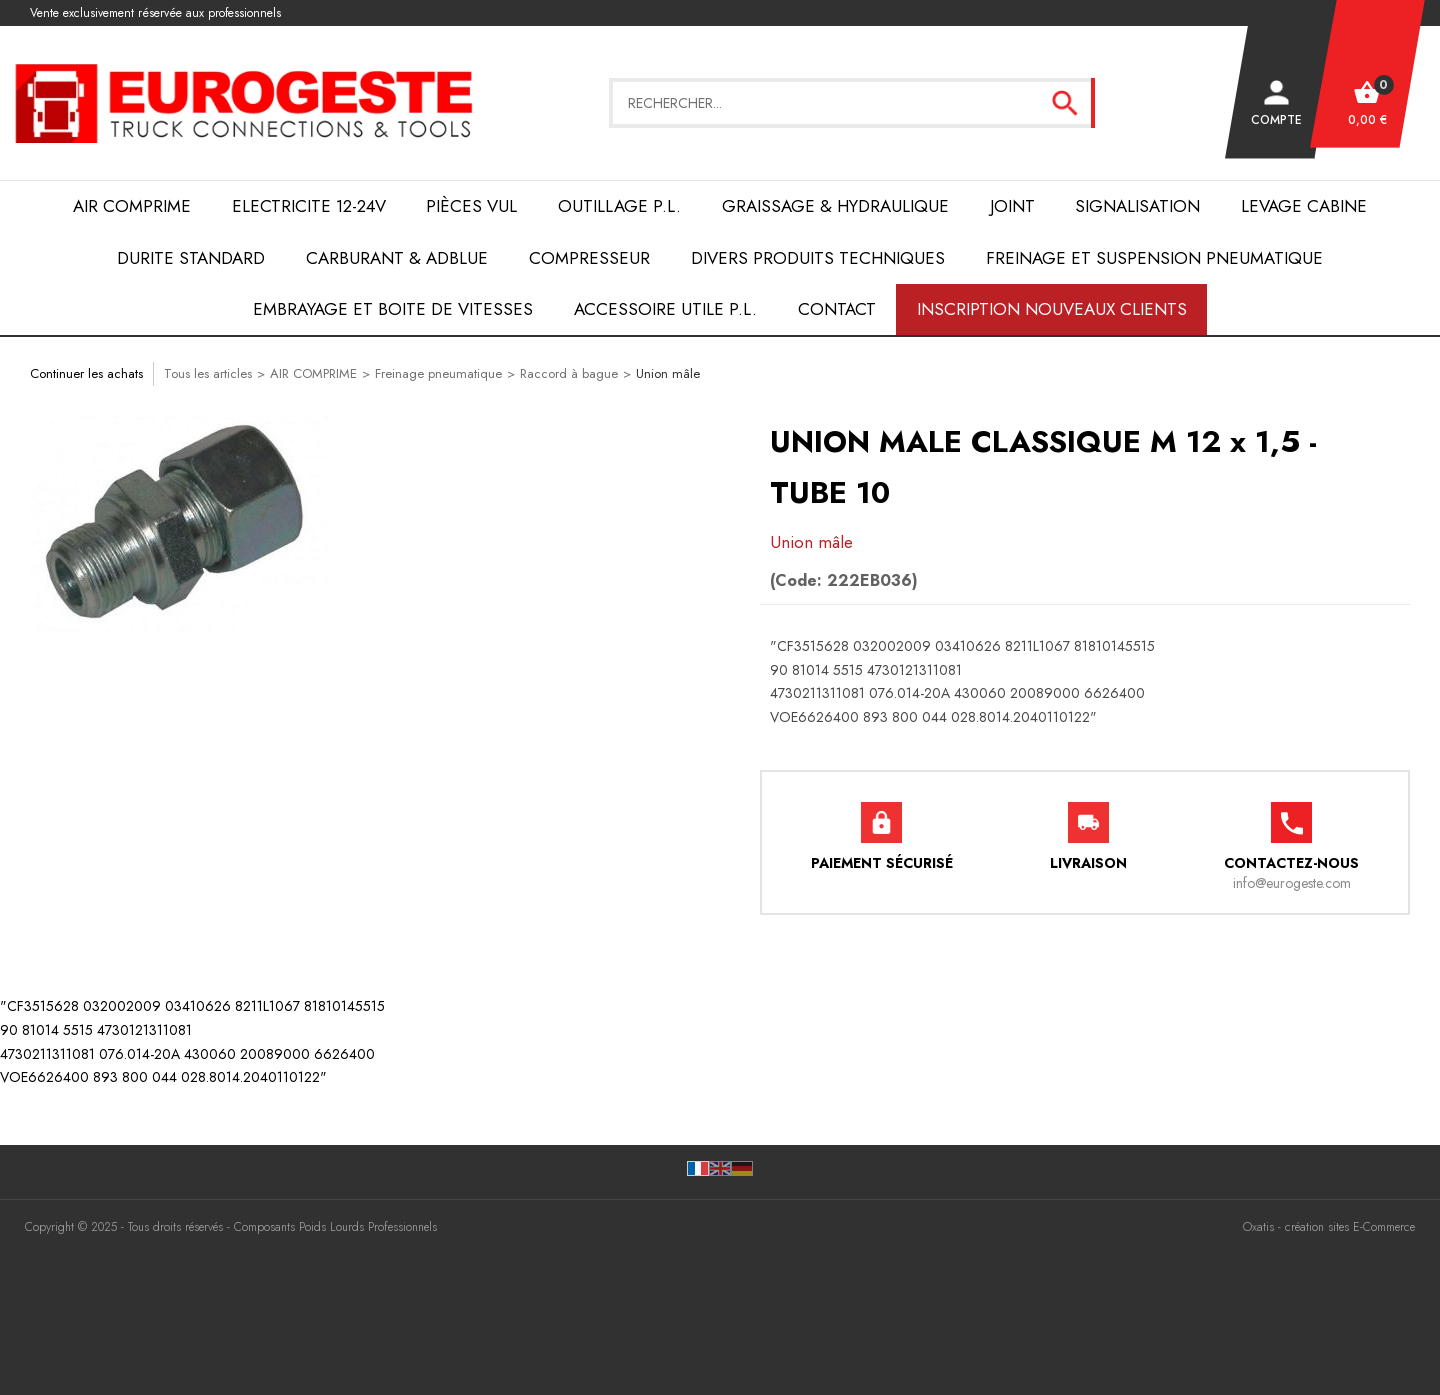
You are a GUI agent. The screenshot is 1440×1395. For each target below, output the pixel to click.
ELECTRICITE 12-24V (309, 206)
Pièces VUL (471, 206)
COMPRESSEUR (589, 258)
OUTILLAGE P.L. (619, 206)
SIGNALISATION (1137, 206)
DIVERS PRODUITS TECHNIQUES (818, 258)
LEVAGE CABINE (1304, 206)
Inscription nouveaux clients (1052, 309)
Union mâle (668, 373)
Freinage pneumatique (438, 373)
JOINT (1012, 206)
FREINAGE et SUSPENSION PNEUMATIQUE (1154, 258)
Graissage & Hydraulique (835, 206)
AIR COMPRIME (132, 206)
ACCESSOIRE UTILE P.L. (665, 309)
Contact (837, 309)
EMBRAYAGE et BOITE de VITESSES (393, 309)
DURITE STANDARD (191, 258)
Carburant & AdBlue (397, 258)
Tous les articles (208, 373)
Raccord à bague (569, 373)
